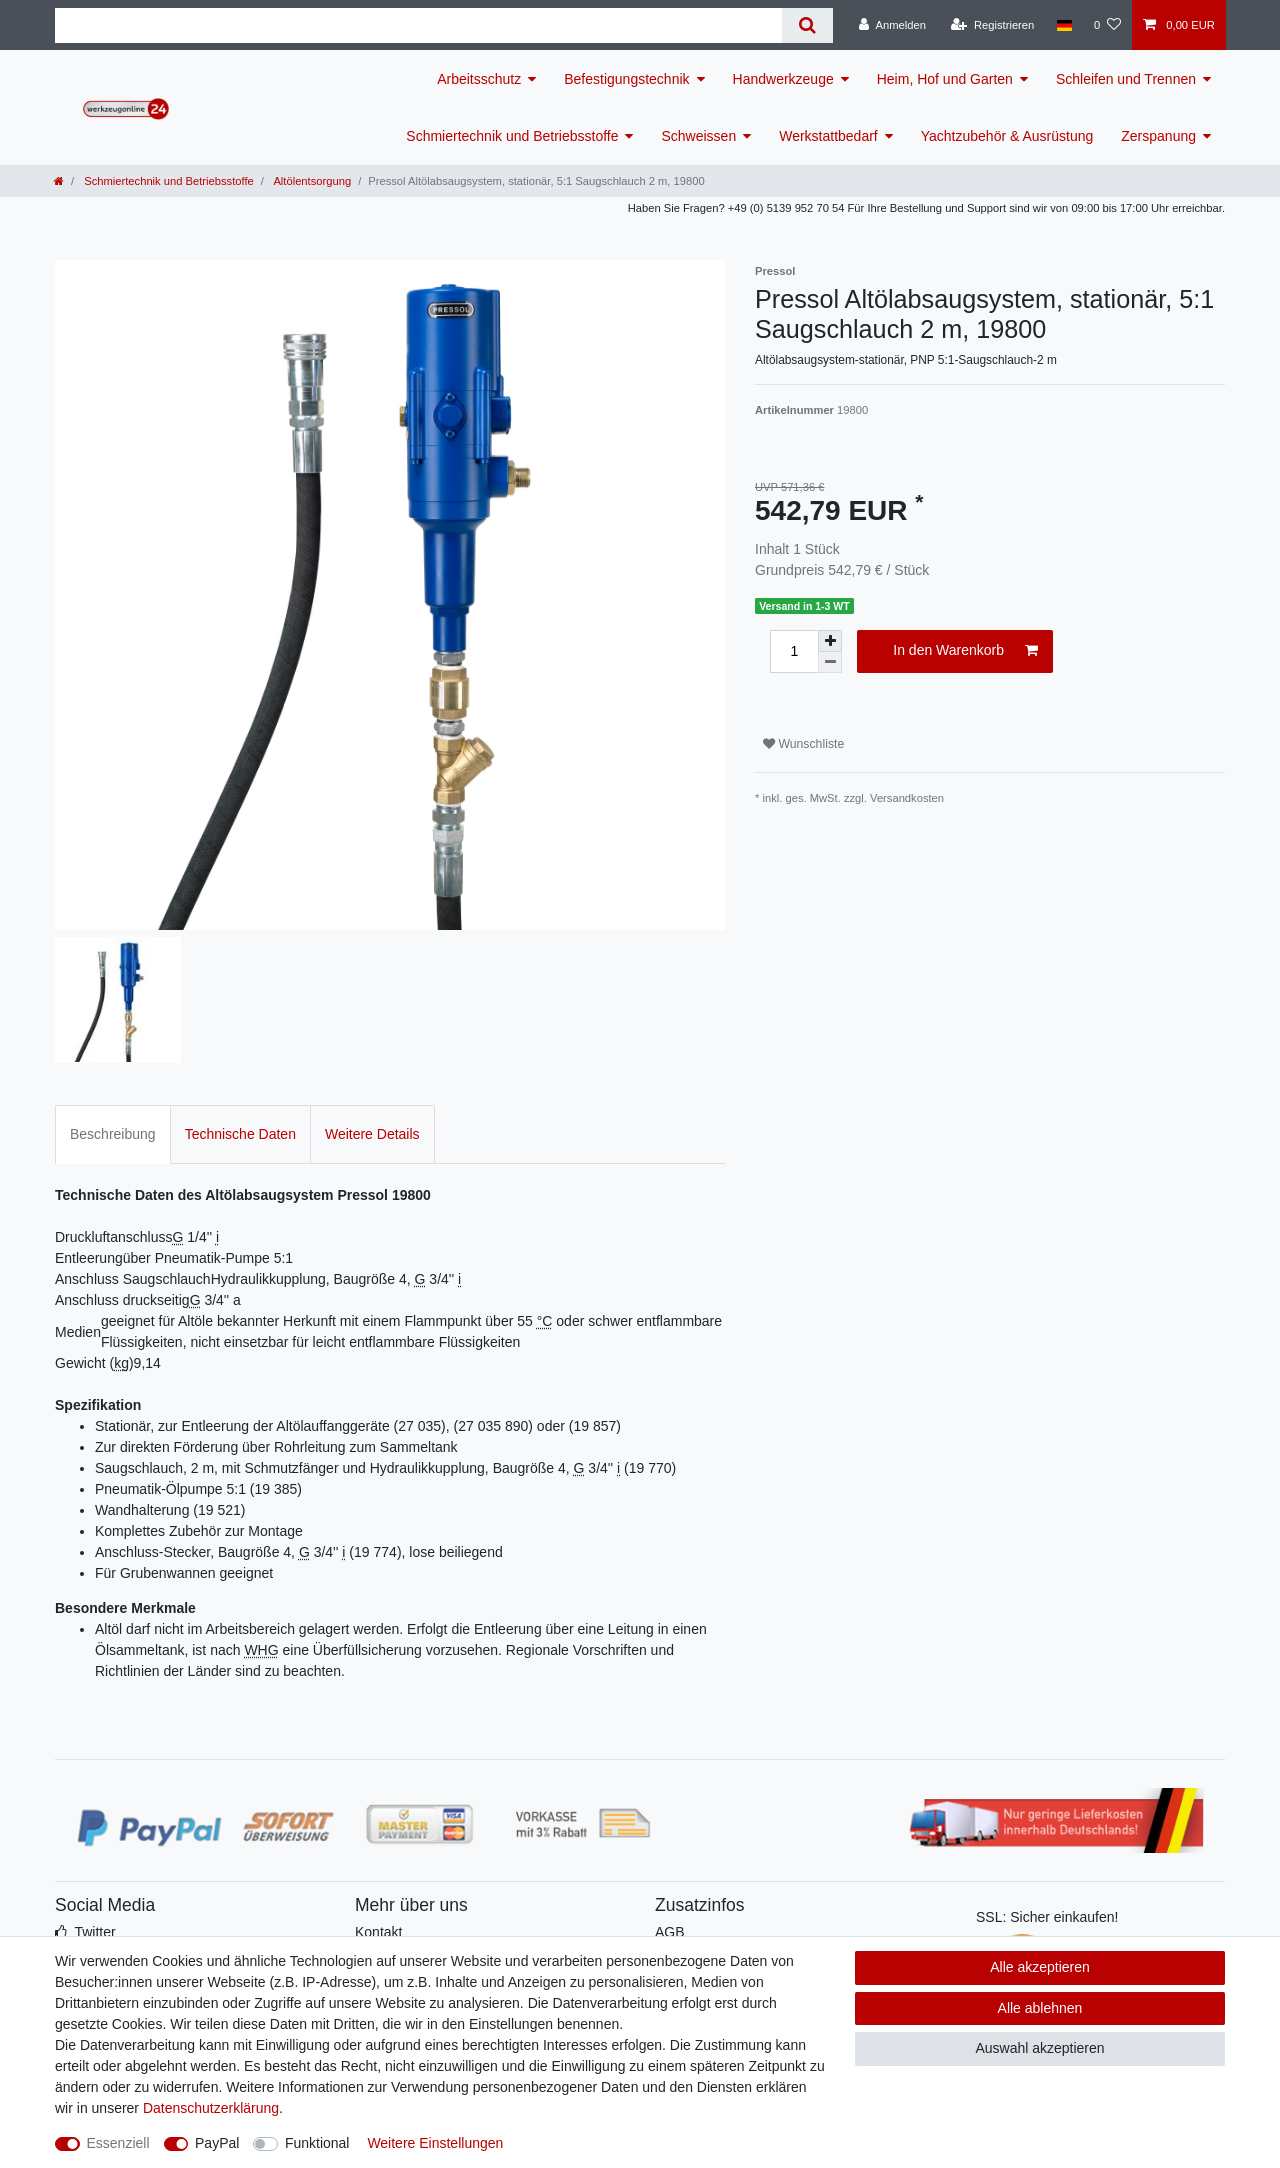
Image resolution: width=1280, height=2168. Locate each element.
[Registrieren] (992, 25)
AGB (670, 1932)
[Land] (1063, 25)
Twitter (94, 1932)
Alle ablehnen (1040, 2008)
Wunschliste (803, 744)
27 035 (419, 1426)
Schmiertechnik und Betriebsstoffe (512, 136)
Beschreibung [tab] (113, 1134)
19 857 (594, 1426)
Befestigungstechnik (626, 79)
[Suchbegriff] (418, 25)
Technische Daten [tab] (240, 1134)
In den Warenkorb (965, 651)
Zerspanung (1158, 136)
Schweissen (698, 136)
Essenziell (118, 2143)
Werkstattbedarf (828, 136)
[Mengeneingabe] (794, 651)
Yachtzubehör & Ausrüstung (1007, 136)
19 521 (219, 1510)
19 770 (650, 1468)
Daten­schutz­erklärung (211, 2108)
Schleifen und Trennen (1126, 79)
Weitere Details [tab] (372, 1134)
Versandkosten (907, 798)
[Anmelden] (892, 25)
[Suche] (807, 25)
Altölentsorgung (311, 181)
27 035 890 (493, 1426)
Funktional (317, 2143)
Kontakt (378, 1932)
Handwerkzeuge (783, 79)
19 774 (375, 1552)
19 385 (276, 1489)
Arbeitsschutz (479, 79)
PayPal (217, 2143)
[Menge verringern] (830, 662)
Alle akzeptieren (1040, 1967)
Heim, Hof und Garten (945, 79)
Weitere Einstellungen (435, 2143)
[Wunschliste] (1107, 25)
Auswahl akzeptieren (1039, 2048)
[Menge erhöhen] (830, 641)
